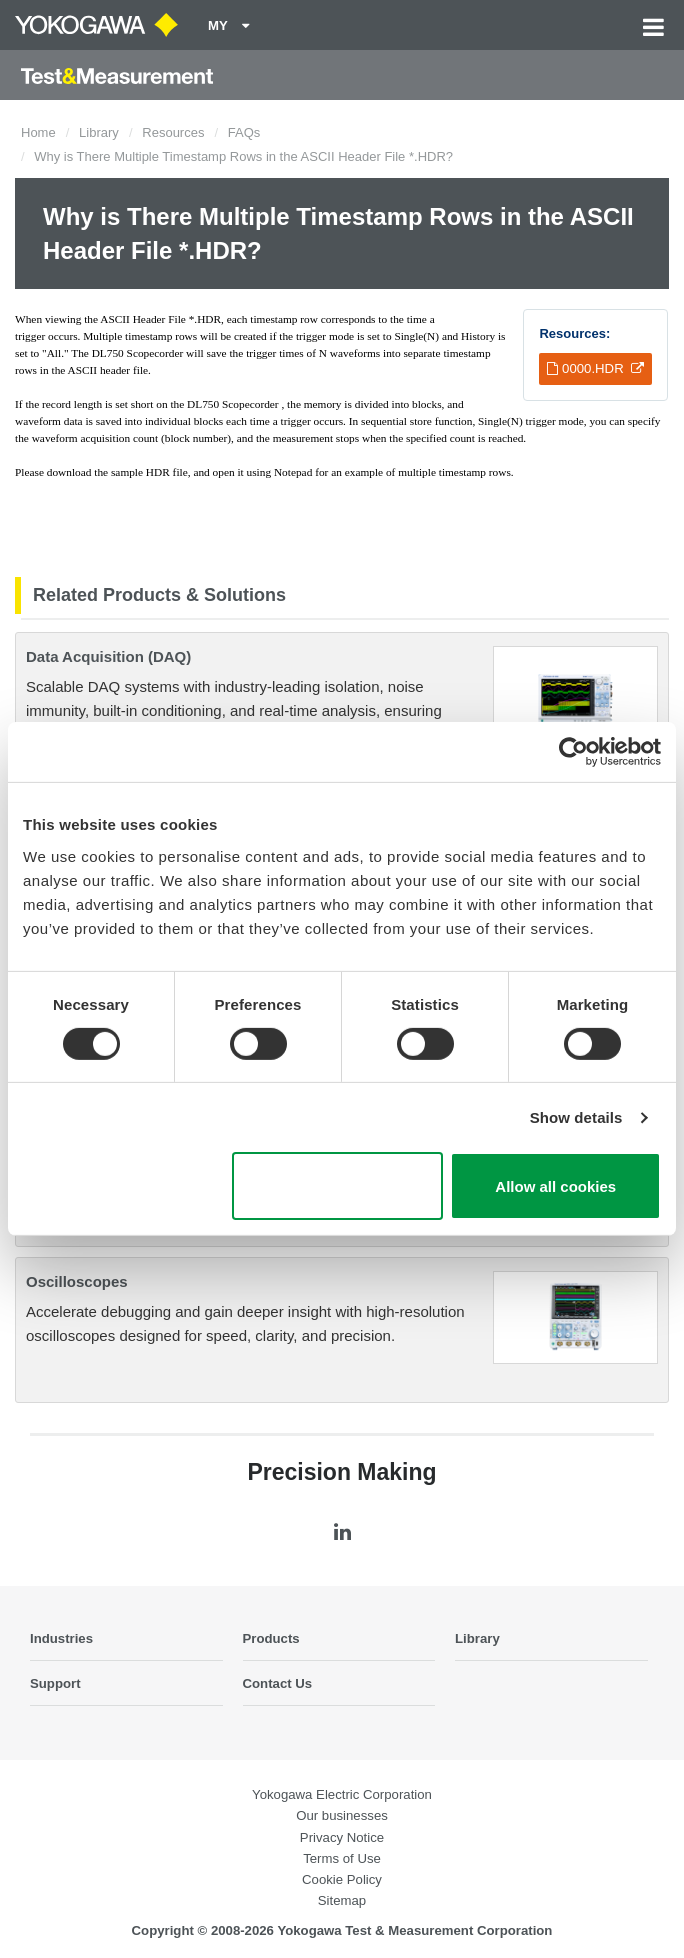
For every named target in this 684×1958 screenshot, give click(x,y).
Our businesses (342, 1815)
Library (99, 132)
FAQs (244, 132)
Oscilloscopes (77, 1281)
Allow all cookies (555, 1186)
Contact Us (278, 1683)
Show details (576, 1117)
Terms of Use (342, 1858)
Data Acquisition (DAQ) (108, 656)
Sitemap (342, 1900)
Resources (173, 132)
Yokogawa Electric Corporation (342, 1794)
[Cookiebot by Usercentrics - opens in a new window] (573, 752)
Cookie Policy (342, 1879)
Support (55, 1683)
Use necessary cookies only (337, 1186)
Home (38, 132)
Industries (61, 1638)
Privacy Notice (342, 1837)
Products (271, 1638)
